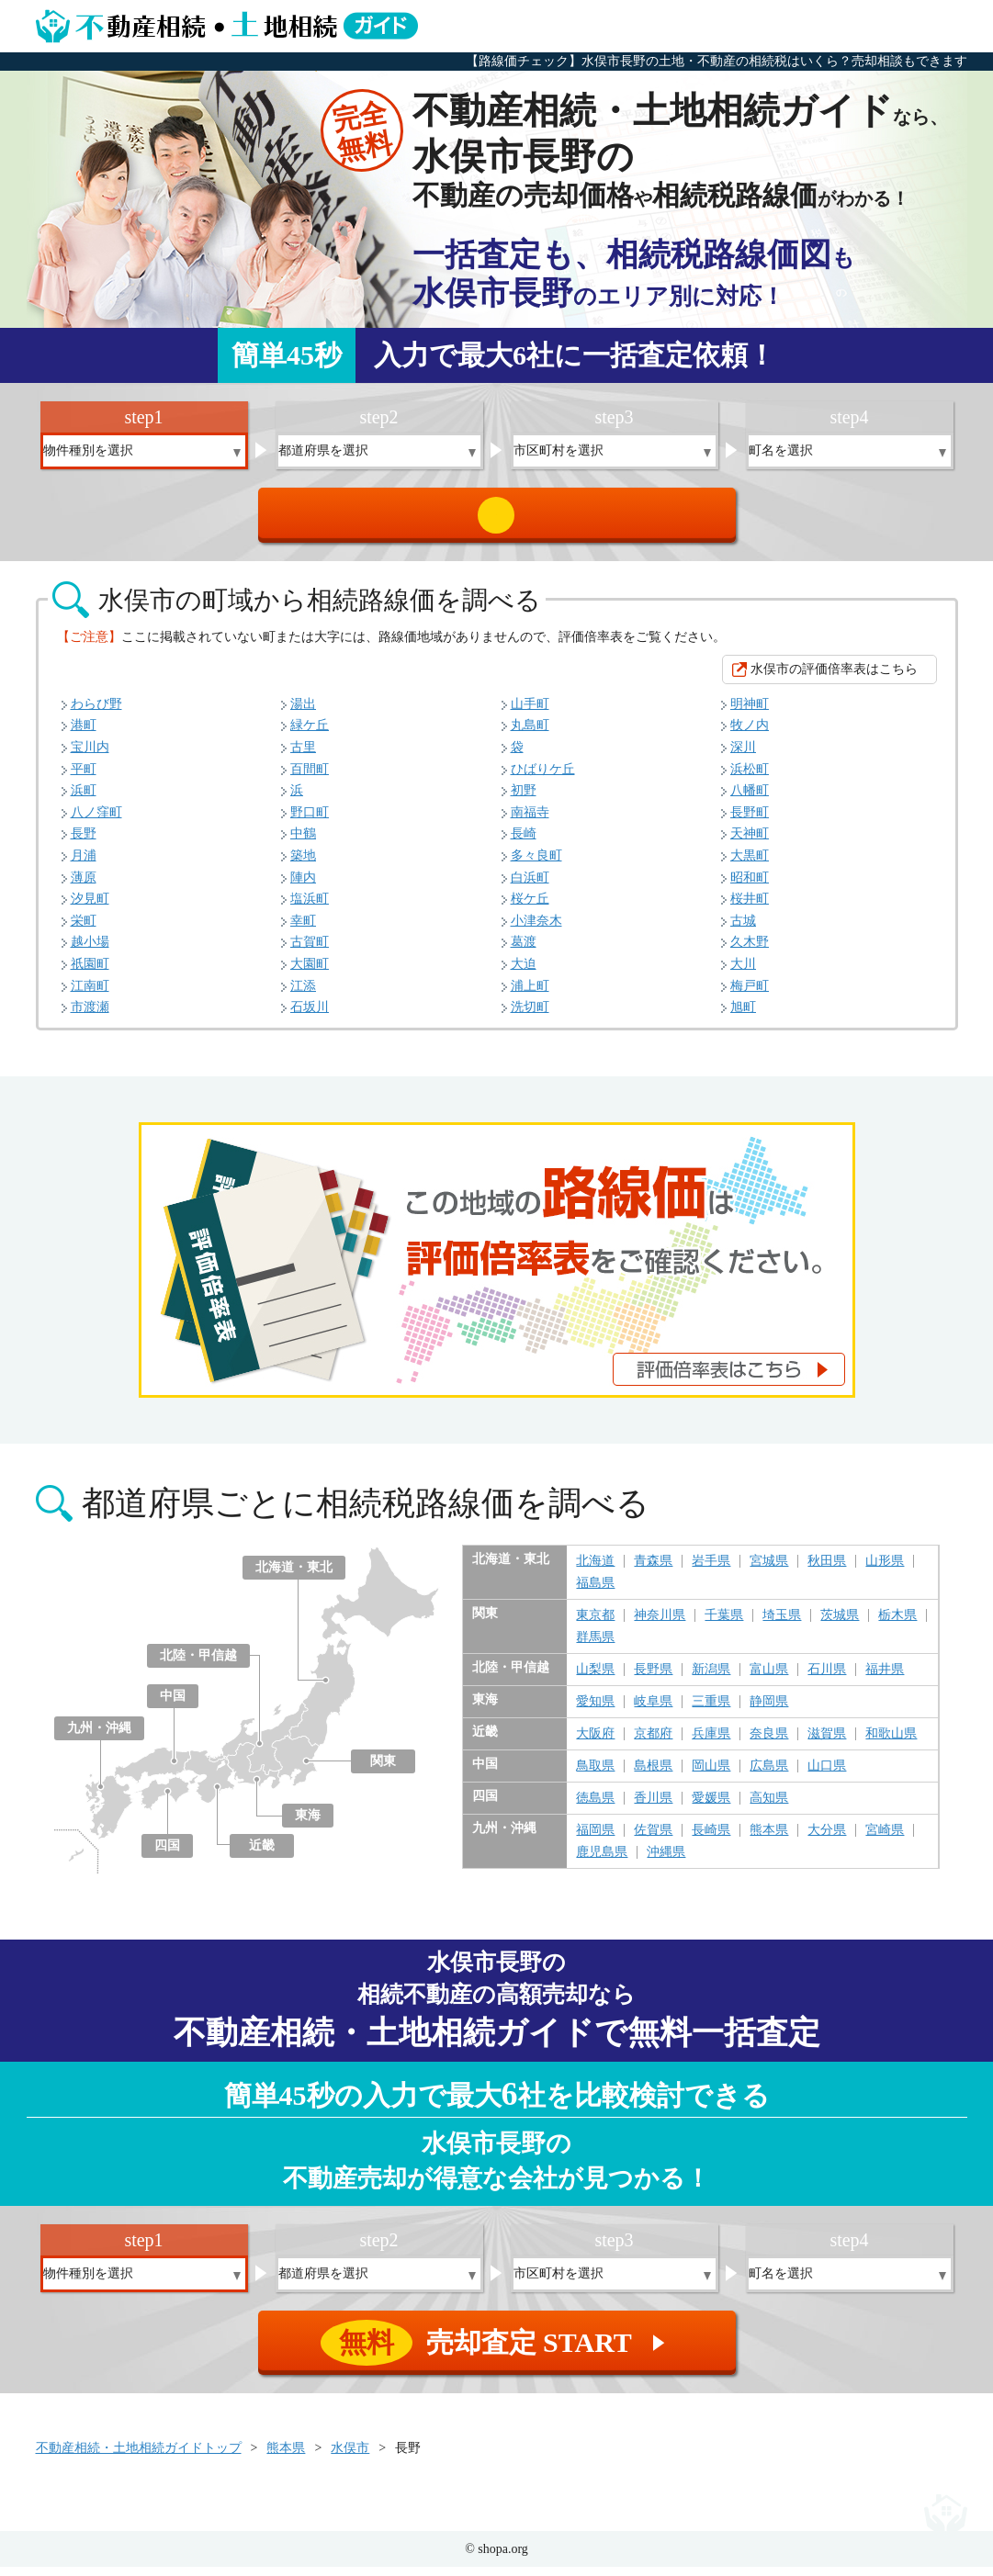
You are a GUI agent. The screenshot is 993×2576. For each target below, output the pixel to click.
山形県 (884, 1570)
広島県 (769, 1775)
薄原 (83, 887)
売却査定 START (498, 520)
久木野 (749, 951)
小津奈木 (536, 930)
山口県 (826, 1775)
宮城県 (769, 1570)
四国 (167, 1855)
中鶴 (303, 842)
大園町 (309, 973)
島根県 (653, 1775)
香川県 (653, 1807)
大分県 (826, 1839)
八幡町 (749, 799)
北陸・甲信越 (198, 1664)
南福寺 (530, 821)
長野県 (653, 1678)
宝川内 (90, 756)
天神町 (749, 842)
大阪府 (595, 1743)
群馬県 (595, 1646)
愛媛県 (711, 1807)
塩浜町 (309, 908)
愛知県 (595, 1710)
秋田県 (826, 1570)
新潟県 (711, 1678)
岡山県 (711, 1775)
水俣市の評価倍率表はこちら (834, 678)
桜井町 (749, 908)
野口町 (309, 821)
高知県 (769, 1807)
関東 (383, 1770)
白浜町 (530, 887)
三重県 (711, 1710)
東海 (308, 1824)
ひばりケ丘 (543, 778)
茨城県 (839, 1624)
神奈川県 (659, 1624)
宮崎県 (884, 1839)
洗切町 (530, 1016)
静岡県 (769, 1710)
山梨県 (595, 1678)
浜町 (83, 799)
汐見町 (90, 908)
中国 (173, 1705)
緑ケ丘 (309, 734)
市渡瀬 (90, 1016)
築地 (303, 865)
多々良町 (536, 865)
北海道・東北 (294, 1576)
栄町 (83, 930)
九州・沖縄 (99, 1737)
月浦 (83, 865)
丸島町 (530, 734)
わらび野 (96, 713)
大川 (743, 973)
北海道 (595, 1570)
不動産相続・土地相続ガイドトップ (139, 2457)
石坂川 (309, 1016)
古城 (743, 930)
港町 (83, 734)
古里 (303, 756)
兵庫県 (711, 1743)
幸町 (303, 930)
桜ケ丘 (530, 908)
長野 (83, 842)
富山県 (769, 1678)
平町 (83, 778)
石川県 (826, 1678)
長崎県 (711, 1839)
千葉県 (724, 1624)
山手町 (530, 713)
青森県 (653, 1570)
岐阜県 (653, 1710)
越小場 (90, 951)
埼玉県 (781, 1624)
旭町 (743, 1016)
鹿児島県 (601, 1861)
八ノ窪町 (96, 821)
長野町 (749, 821)
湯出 (303, 713)
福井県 (884, 1678)
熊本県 (769, 1839)
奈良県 (769, 1743)
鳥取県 (595, 1775)
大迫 (523, 973)
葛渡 (523, 951)
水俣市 (350, 2457)
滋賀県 (826, 1743)
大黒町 (749, 865)
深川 (743, 756)
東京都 (595, 1624)
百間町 (309, 778)
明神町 (749, 713)
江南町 (90, 995)
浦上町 (530, 995)
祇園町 (90, 973)
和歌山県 (891, 1743)
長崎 (523, 842)
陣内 (303, 887)
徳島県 (595, 1807)
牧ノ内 (749, 734)
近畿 (262, 1855)
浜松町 (749, 778)
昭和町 (749, 887)
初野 (523, 799)
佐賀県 (653, 1839)
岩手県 (711, 1570)
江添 (303, 995)
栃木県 (897, 1624)
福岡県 (595, 1839)
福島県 (595, 1592)
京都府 (653, 1743)
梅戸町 (749, 995)
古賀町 (309, 951)
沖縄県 (666, 1861)
